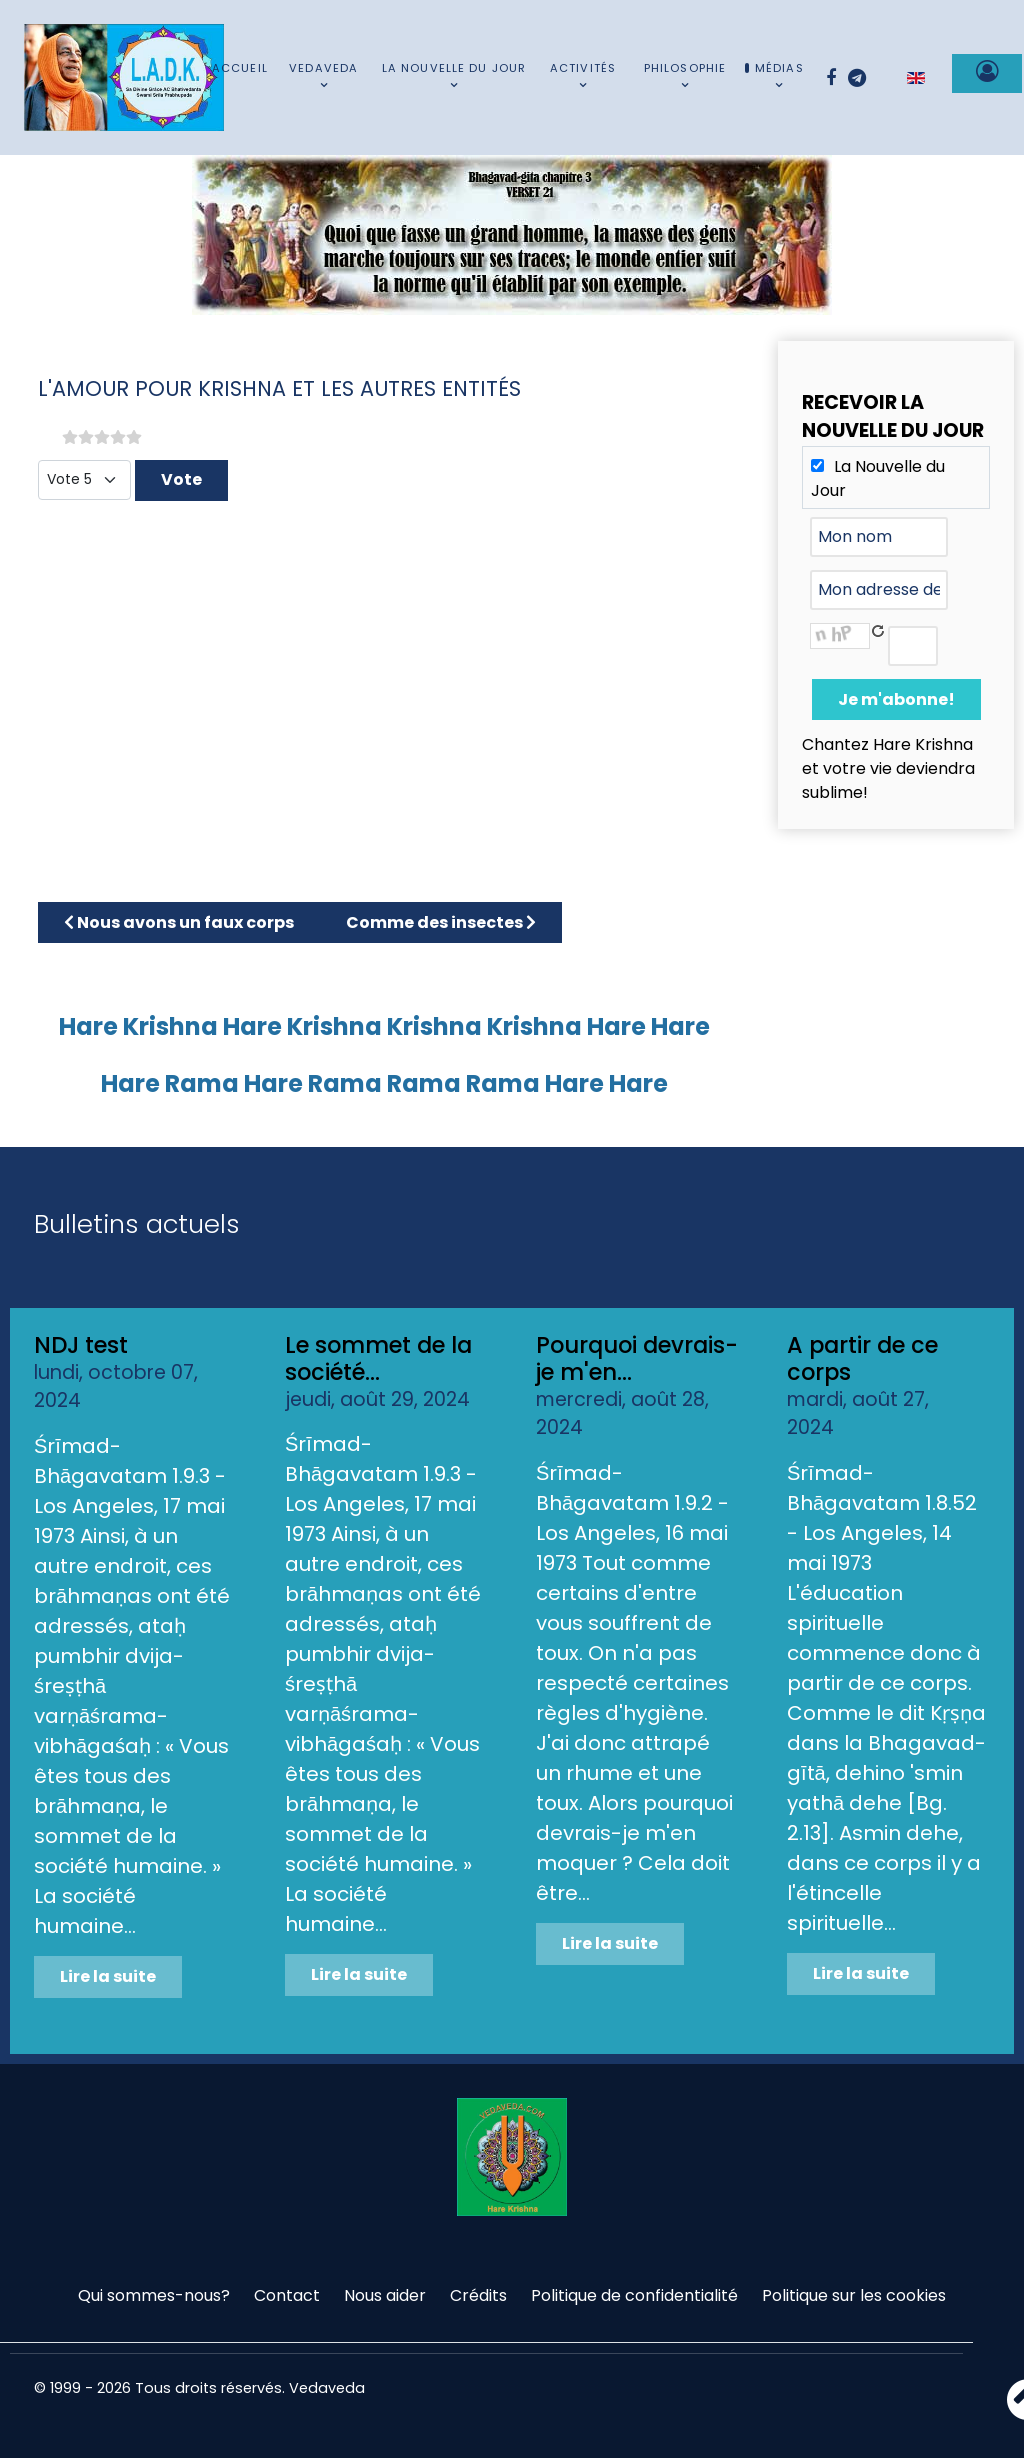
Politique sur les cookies (854, 2295)
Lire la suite (108, 1976)
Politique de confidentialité (634, 2295)
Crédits (478, 2295)
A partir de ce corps (862, 1358)
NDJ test (81, 1345)
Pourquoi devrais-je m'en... (637, 1358)
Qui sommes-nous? (154, 2295)
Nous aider (385, 2295)
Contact (287, 2295)
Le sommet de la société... (378, 1358)
